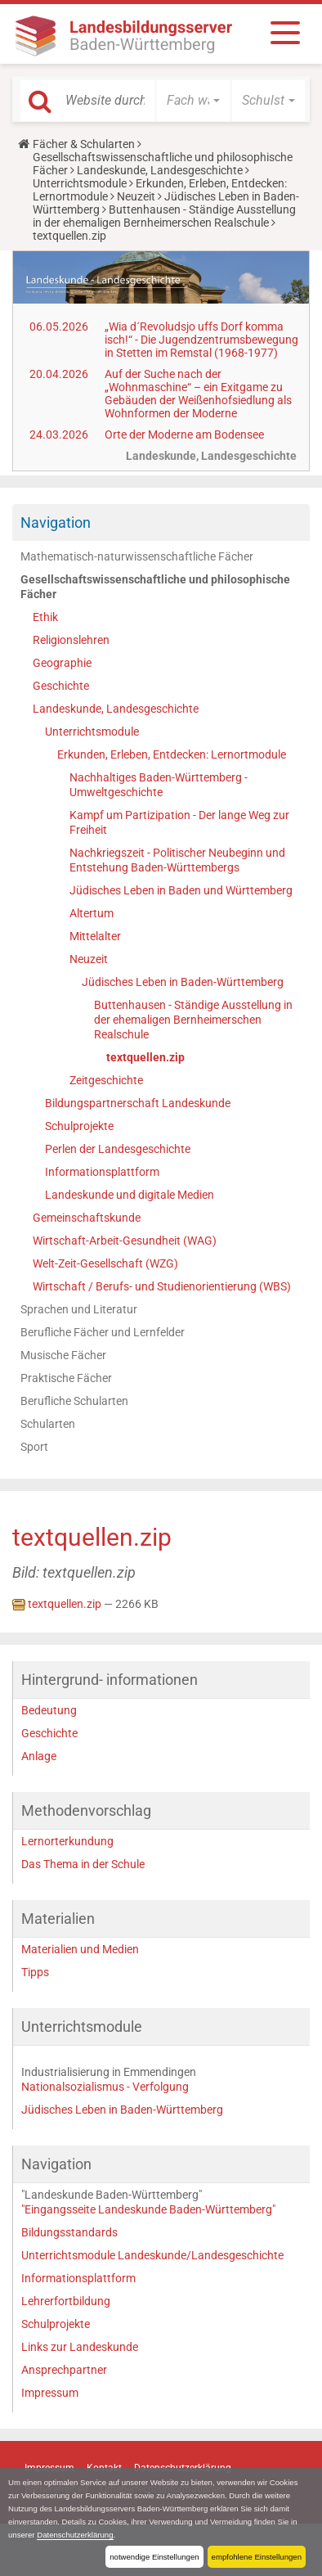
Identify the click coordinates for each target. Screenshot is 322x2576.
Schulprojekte (79, 1126)
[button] (193, 100)
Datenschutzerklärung (75, 2534)
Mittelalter (95, 936)
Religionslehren (71, 639)
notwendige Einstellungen (154, 2556)
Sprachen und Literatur (78, 1309)
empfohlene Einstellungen (257, 2556)
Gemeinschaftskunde (87, 1217)
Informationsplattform (102, 1171)
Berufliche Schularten (74, 1400)
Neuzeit (136, 196)
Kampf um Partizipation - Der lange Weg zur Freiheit (179, 822)
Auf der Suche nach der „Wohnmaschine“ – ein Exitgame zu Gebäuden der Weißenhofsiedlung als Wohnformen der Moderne (198, 393)
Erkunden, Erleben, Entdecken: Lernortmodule (171, 754)
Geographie (62, 662)
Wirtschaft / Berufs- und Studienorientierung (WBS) (162, 1286)
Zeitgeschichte (106, 1080)
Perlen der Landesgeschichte (117, 1148)
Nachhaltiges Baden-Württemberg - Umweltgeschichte (158, 785)
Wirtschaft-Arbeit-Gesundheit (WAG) (125, 1240)
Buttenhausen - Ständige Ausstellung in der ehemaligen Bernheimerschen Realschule (164, 216)
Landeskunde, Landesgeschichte (160, 170)
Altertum (91, 913)
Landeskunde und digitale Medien (129, 1194)
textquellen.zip (145, 1057)
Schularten (47, 1423)
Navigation (55, 522)
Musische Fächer (63, 1355)
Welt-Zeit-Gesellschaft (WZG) (105, 1263)
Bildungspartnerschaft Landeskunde (137, 1103)
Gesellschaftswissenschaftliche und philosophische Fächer (155, 587)
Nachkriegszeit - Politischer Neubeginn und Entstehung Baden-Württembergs (177, 860)
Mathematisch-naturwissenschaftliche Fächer (136, 556)
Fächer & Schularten (84, 144)
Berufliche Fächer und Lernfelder (102, 1332)
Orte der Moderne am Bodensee (184, 434)
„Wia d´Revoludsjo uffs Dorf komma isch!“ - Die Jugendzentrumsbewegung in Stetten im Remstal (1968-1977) (201, 339)
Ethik (45, 617)
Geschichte (61, 685)
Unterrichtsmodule (80, 183)
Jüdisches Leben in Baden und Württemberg (181, 890)
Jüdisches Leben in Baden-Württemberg (183, 982)
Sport (34, 1446)
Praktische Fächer (66, 1378)
